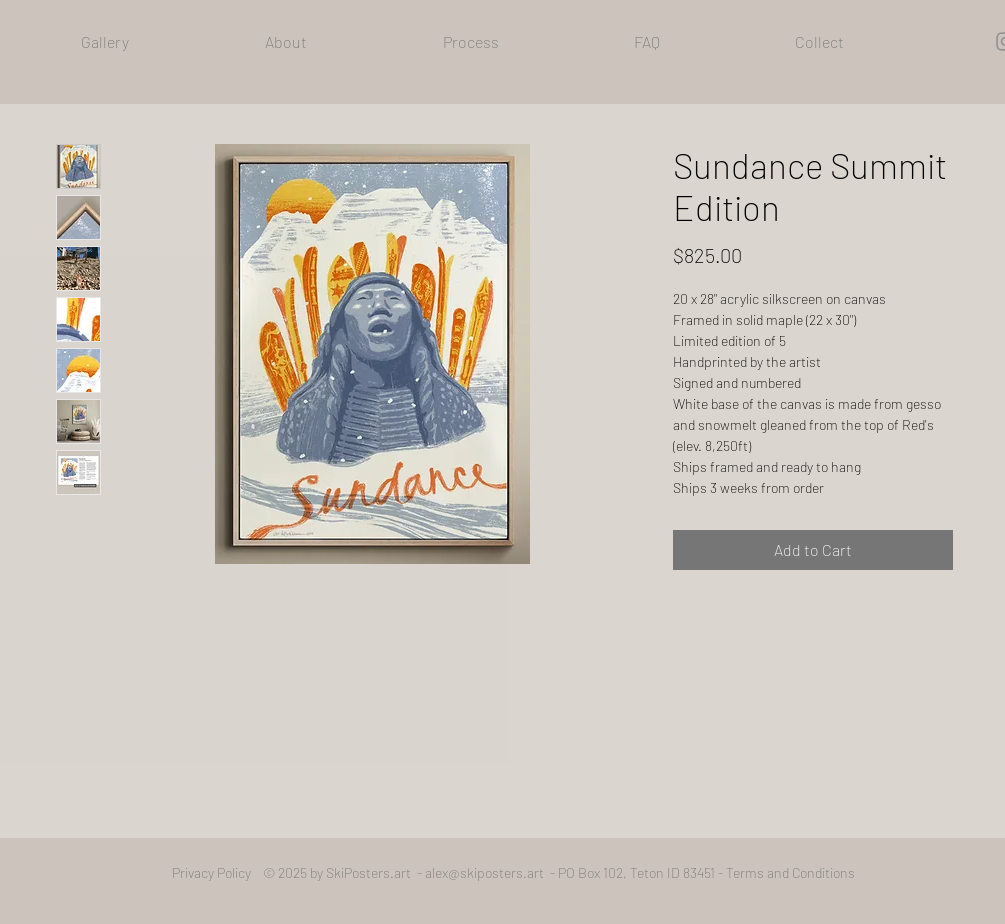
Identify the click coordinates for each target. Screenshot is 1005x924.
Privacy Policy (217, 872)
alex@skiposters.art (484, 872)
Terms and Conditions (790, 872)
